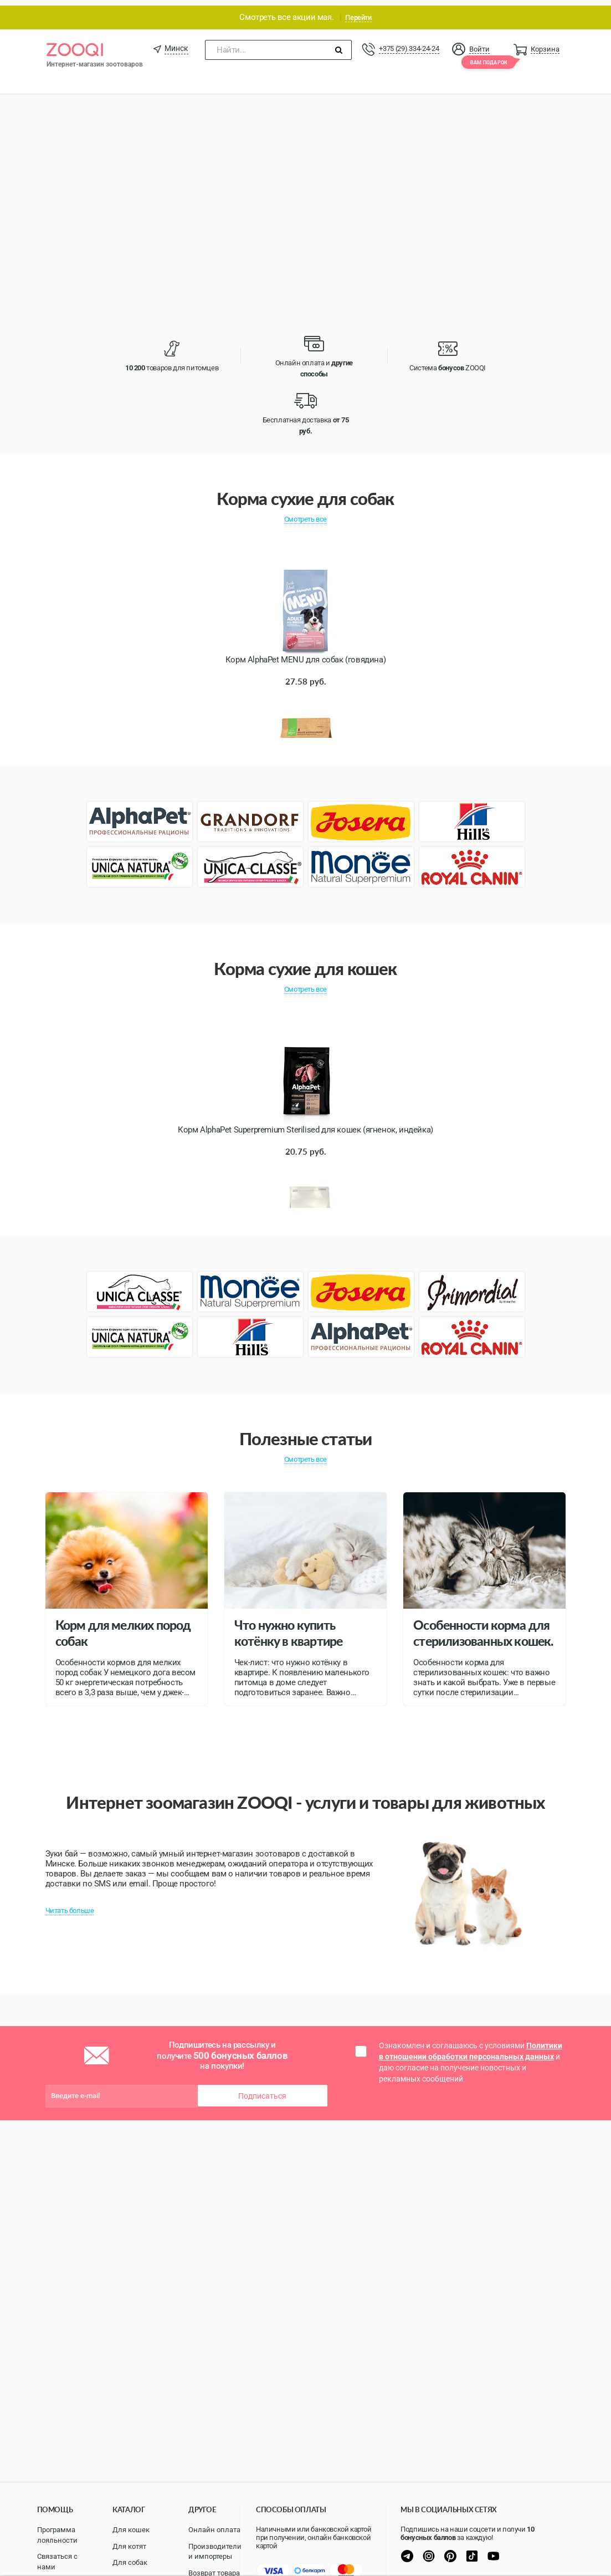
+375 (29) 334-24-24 (409, 43)
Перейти (358, 12)
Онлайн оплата (214, 2530)
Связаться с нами (57, 2561)
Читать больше (69, 1905)
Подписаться (262, 2090)
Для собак (129, 2562)
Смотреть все (305, 513)
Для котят (129, 2546)
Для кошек (131, 2530)
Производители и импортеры (215, 2551)
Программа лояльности (57, 2535)
